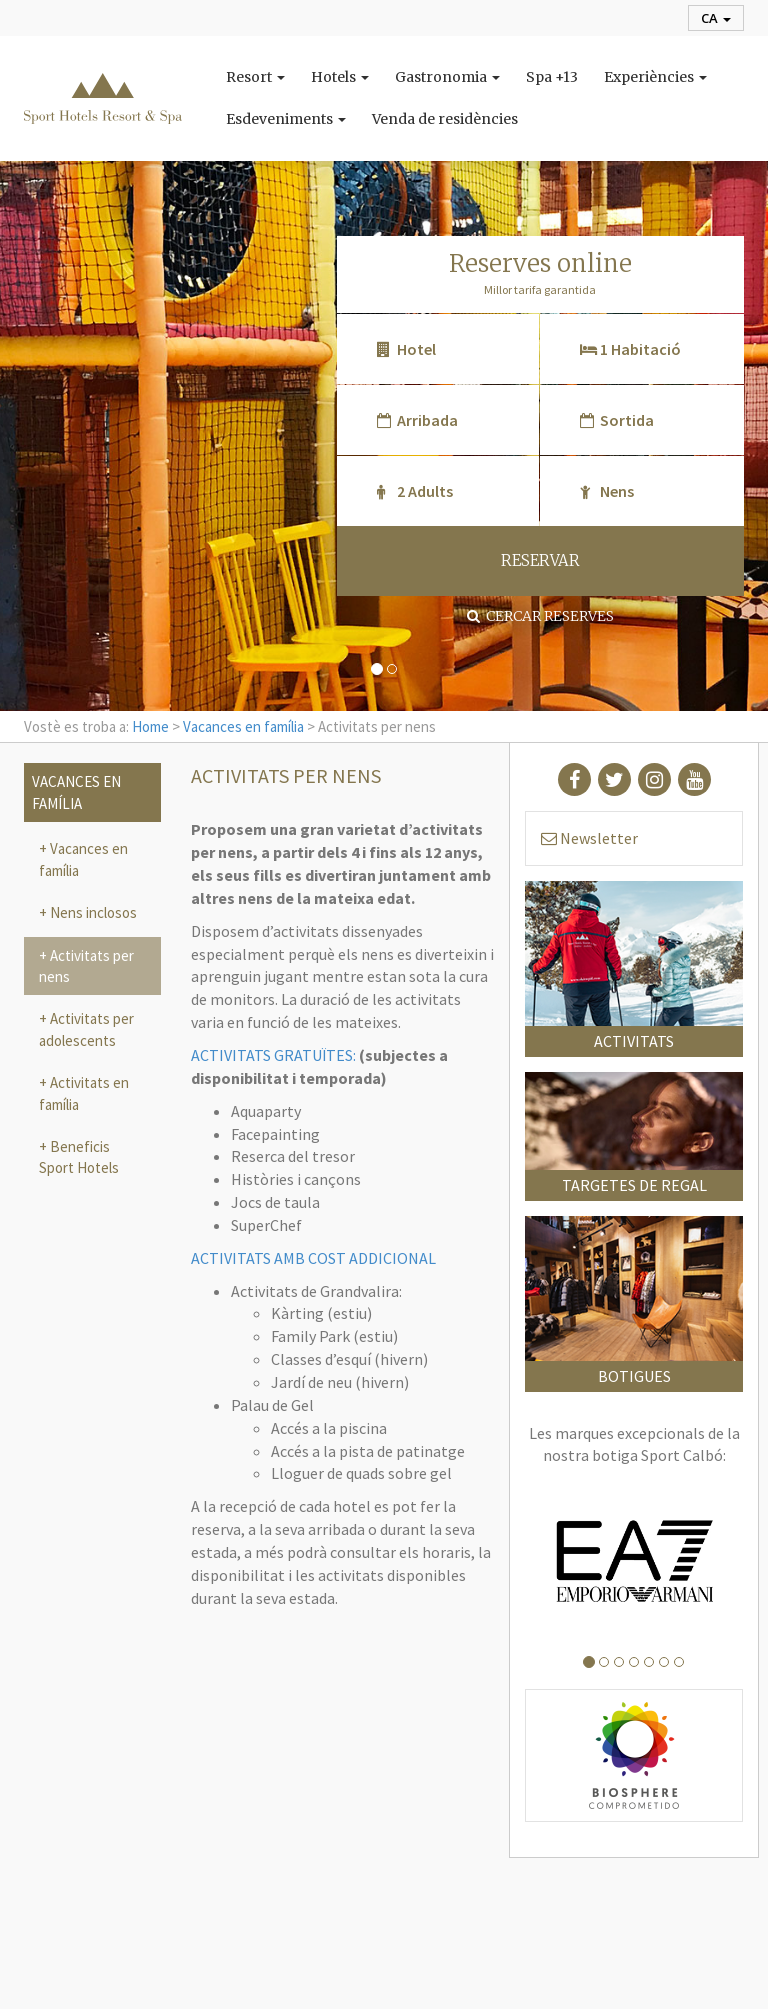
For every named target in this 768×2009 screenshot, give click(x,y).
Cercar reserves (540, 616)
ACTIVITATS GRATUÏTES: (273, 1055)
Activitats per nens (86, 966)
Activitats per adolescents (86, 1029)
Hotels (340, 77)
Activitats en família (84, 1093)
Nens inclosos (92, 912)
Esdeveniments (286, 119)
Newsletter (589, 838)
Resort (255, 77)
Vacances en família (243, 726)
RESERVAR (540, 560)
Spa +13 (552, 77)
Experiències (655, 77)
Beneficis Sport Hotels (79, 1157)
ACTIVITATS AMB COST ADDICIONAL (313, 1258)
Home (150, 726)
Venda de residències (445, 119)
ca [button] (716, 18)
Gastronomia (447, 77)
